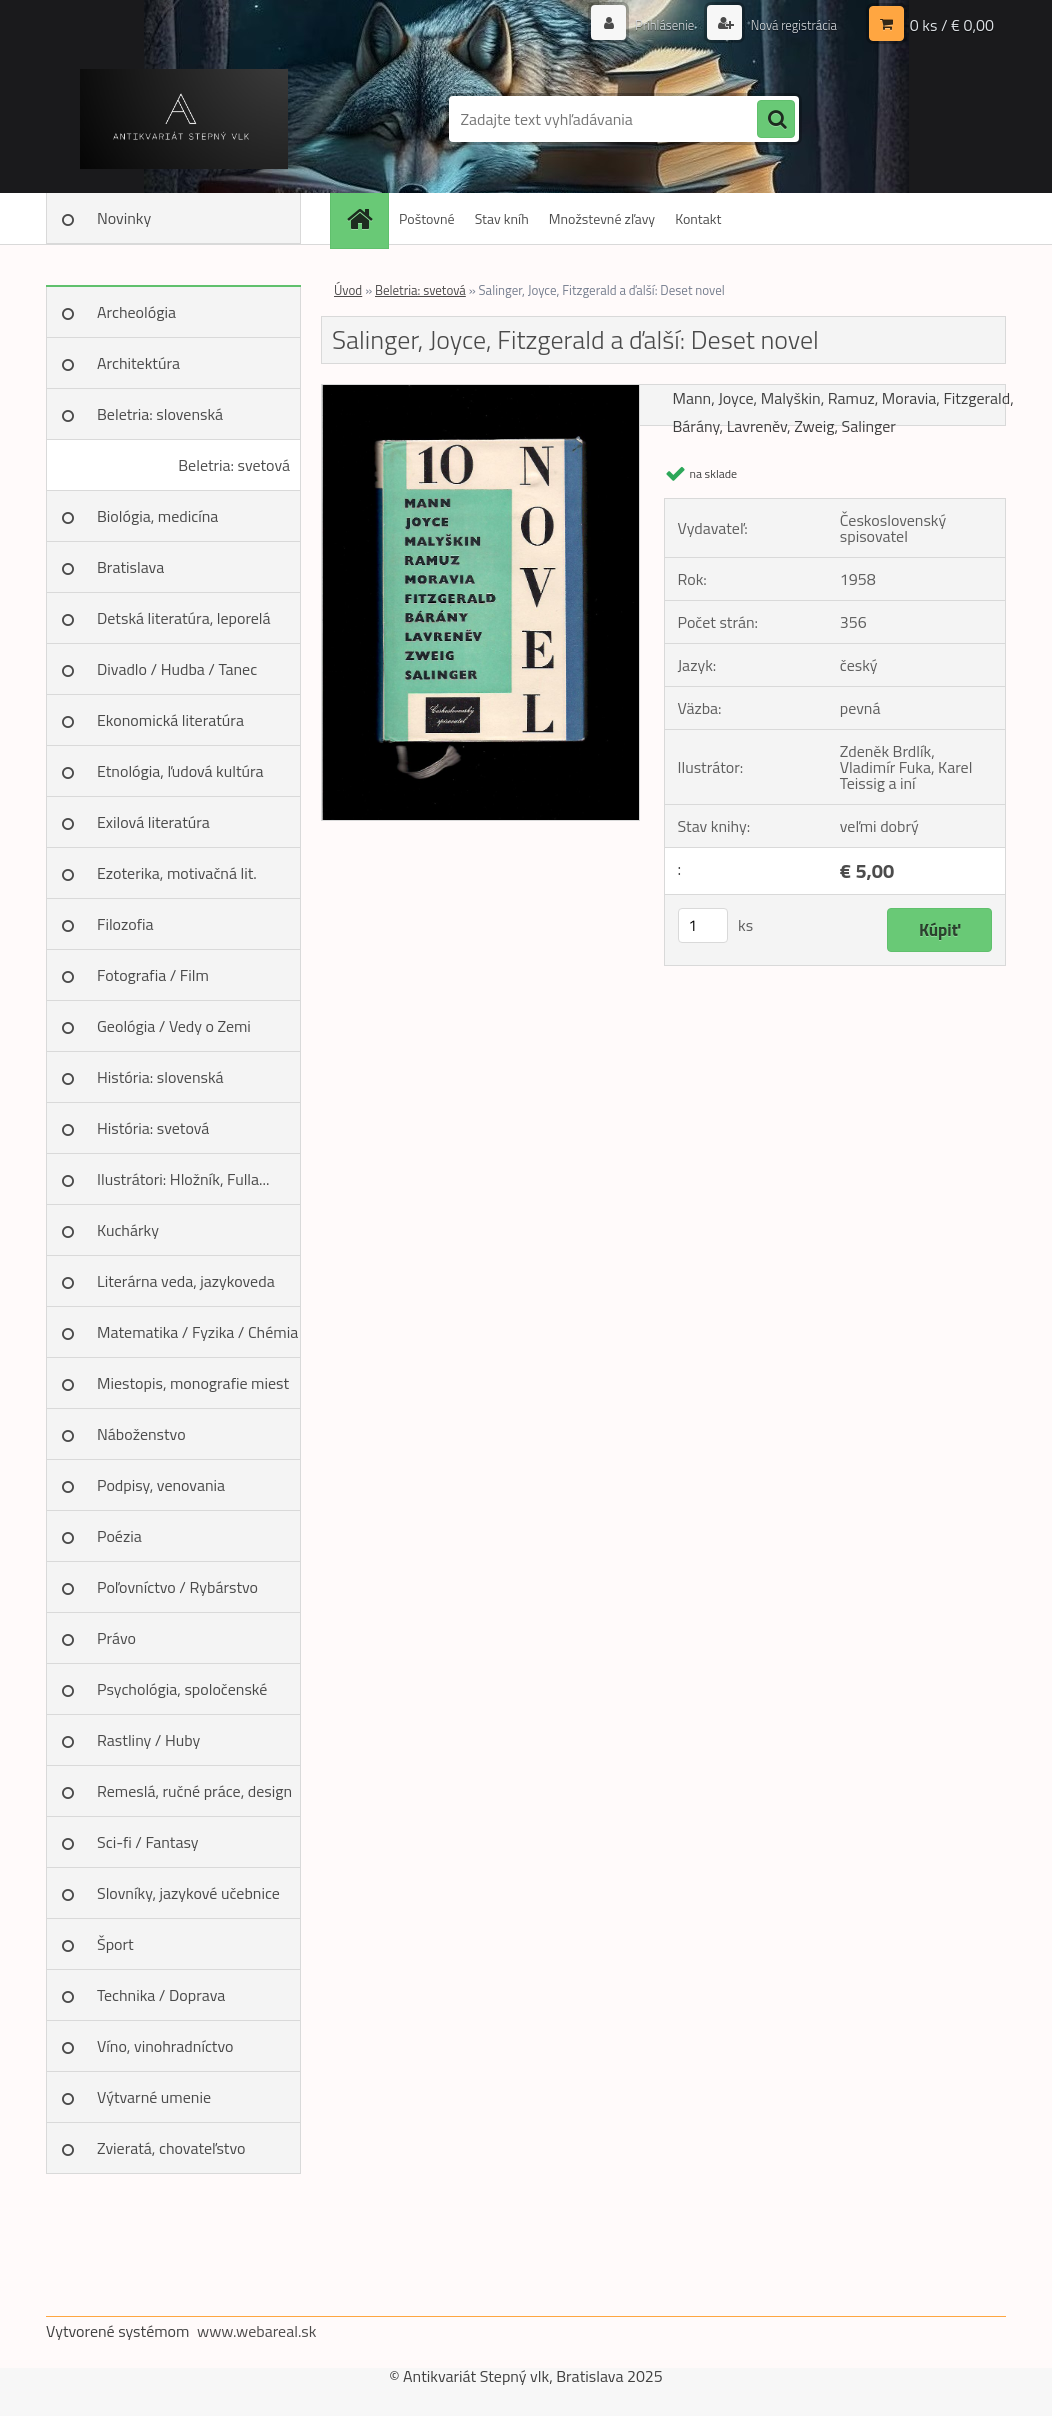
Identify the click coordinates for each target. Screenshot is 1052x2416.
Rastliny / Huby (148, 1740)
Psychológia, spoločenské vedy (182, 1696)
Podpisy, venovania (161, 1485)
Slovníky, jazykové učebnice (188, 1893)
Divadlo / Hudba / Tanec (177, 669)
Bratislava (130, 567)
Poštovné (427, 218)
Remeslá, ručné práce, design (194, 1791)
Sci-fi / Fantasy (148, 1842)
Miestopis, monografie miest (193, 1383)
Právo (116, 1638)
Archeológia (136, 312)
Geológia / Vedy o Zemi (174, 1026)
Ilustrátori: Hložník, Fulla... (183, 1179)
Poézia (119, 1536)
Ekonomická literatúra (170, 720)
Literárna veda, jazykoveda (186, 1281)
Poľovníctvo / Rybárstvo (177, 1587)
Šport (115, 1944)
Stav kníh (502, 218)
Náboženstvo (141, 1434)
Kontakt (698, 218)
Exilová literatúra (153, 822)
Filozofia (125, 924)
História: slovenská (160, 1077)
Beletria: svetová (234, 465)
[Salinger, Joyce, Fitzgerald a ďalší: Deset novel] (480, 393)
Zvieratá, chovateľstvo (171, 2148)
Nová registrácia (788, 24)
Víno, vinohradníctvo (165, 2046)
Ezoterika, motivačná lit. (177, 873)
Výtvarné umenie (154, 2097)
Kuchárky (128, 1230)
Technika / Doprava (161, 1995)
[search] (776, 120)
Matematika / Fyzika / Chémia (197, 1332)
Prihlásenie (653, 24)
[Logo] (183, 119)
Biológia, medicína (157, 516)
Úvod (348, 290)
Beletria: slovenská (160, 414)
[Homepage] (366, 218)
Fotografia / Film (153, 975)
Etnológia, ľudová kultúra (180, 771)
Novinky (124, 218)
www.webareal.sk (257, 2331)
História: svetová (153, 1128)
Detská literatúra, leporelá (184, 618)
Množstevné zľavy (602, 218)
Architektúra (138, 363)
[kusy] (703, 925)
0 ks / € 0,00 (952, 25)
